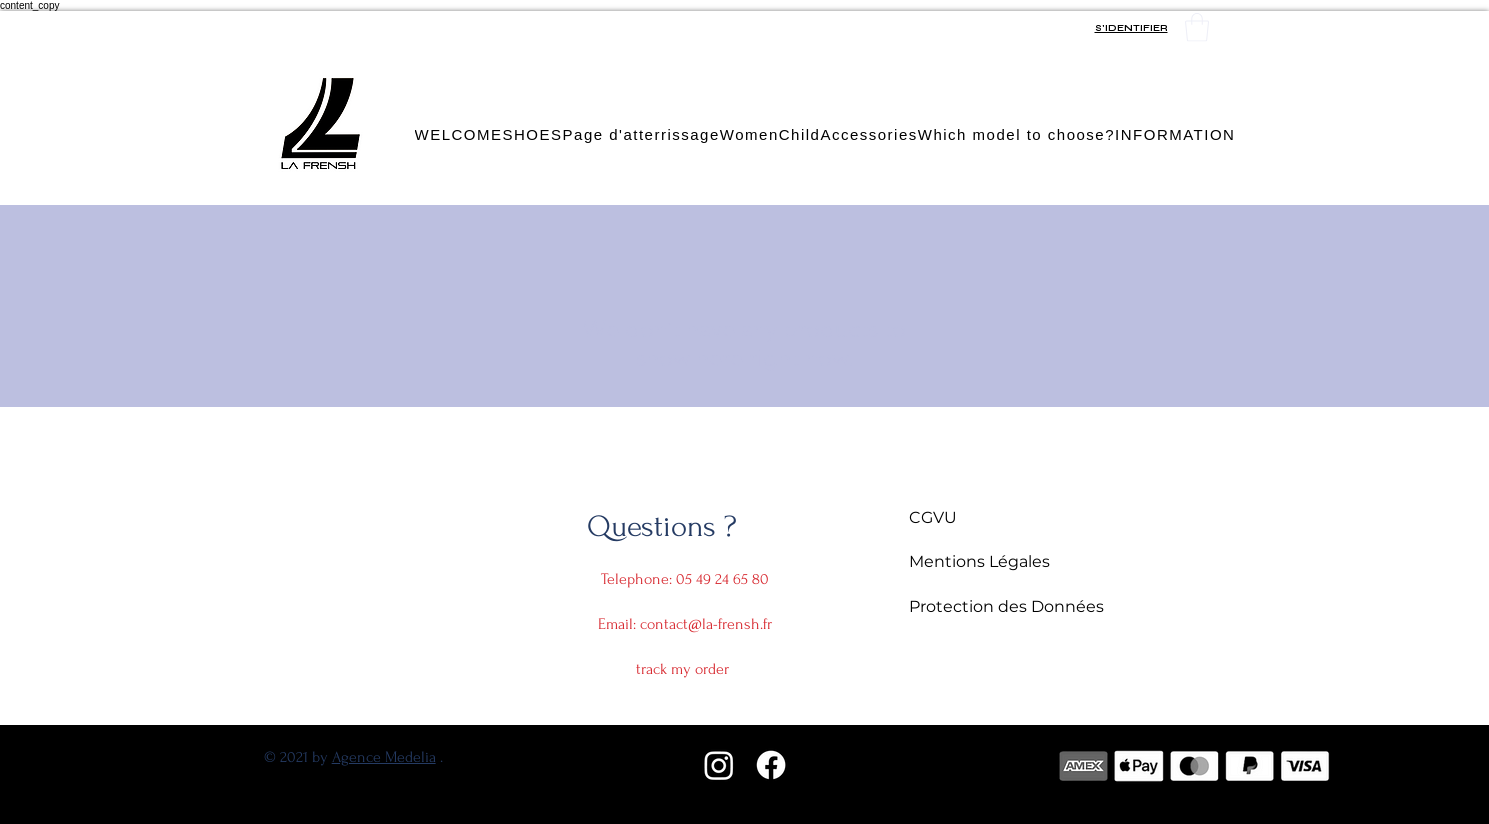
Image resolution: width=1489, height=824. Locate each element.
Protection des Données (1006, 606)
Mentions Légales (981, 561)
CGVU (933, 517)
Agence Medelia (384, 757)
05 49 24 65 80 (722, 579)
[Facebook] (771, 765)
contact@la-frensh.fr (706, 624)
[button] (1197, 27)
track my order (682, 669)
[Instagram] (719, 765)
